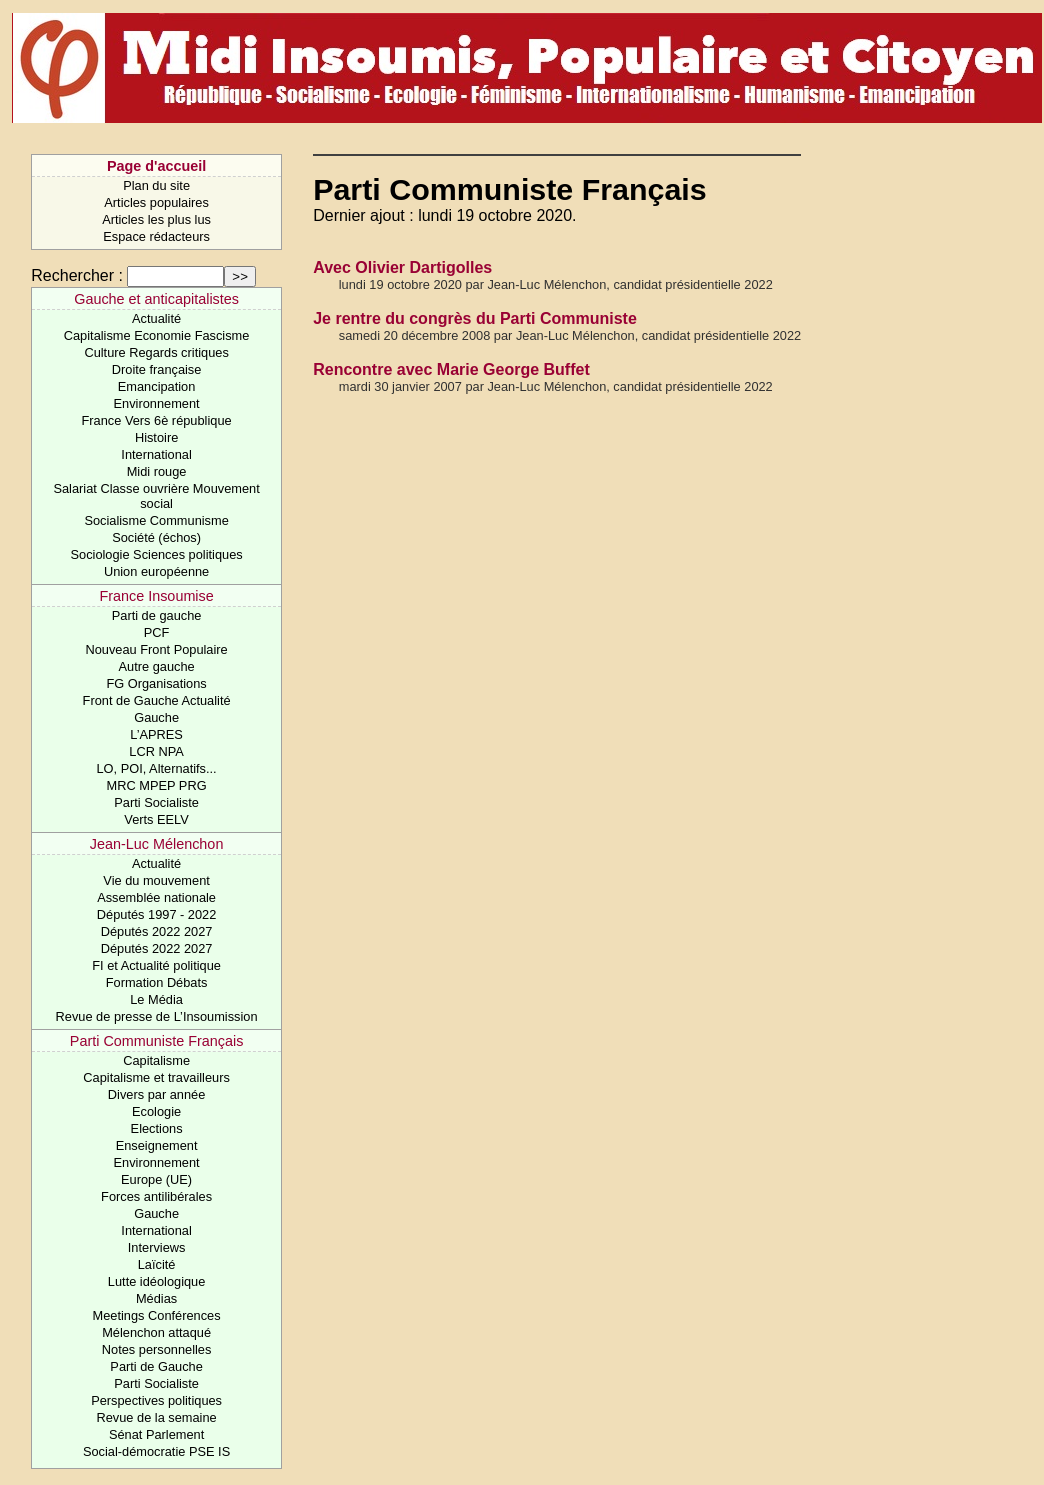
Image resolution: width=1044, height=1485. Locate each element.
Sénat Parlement (156, 1434)
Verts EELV (156, 819)
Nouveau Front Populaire (156, 649)
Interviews (157, 1247)
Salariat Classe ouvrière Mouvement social (156, 496)
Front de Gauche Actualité (157, 700)
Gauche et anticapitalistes (156, 299)
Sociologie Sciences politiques (157, 554)
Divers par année (156, 1094)
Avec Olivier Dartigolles (402, 267)
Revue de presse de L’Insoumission (157, 1016)
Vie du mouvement (156, 880)
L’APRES (156, 734)
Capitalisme (156, 1060)
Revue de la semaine (156, 1417)
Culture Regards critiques (156, 352)
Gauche (156, 717)
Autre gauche (157, 666)
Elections (157, 1128)
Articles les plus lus (156, 219)
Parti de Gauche (156, 1366)
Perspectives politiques (156, 1400)
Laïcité (157, 1264)
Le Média (156, 999)
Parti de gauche (157, 615)
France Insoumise (156, 596)
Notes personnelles (157, 1349)
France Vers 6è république (157, 420)
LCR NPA (156, 751)
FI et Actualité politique (156, 965)
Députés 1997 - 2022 (157, 914)
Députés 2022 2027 (157, 931)
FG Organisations (156, 683)
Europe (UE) (156, 1179)
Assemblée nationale (156, 897)
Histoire (156, 437)
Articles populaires (156, 202)
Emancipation (157, 386)
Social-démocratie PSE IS (156, 1451)
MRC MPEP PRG (157, 785)
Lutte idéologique (156, 1281)
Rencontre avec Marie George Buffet (451, 369)
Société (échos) (156, 537)
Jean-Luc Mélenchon (157, 844)
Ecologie (156, 1111)
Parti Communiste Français (157, 1041)
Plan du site (156, 185)
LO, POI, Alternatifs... (156, 768)
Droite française (157, 369)
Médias (156, 1298)
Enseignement (157, 1145)
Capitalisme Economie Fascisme (157, 335)
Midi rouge (157, 471)
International (156, 454)
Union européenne (156, 571)
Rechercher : (77, 275)
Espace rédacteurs (156, 236)
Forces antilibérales (156, 1196)
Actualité (156, 318)
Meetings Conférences (157, 1315)
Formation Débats (157, 982)
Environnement (157, 403)
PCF (157, 632)
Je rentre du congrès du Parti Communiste (475, 318)
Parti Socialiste (156, 802)
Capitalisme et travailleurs (156, 1077)
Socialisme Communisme (156, 520)
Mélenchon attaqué (156, 1332)
